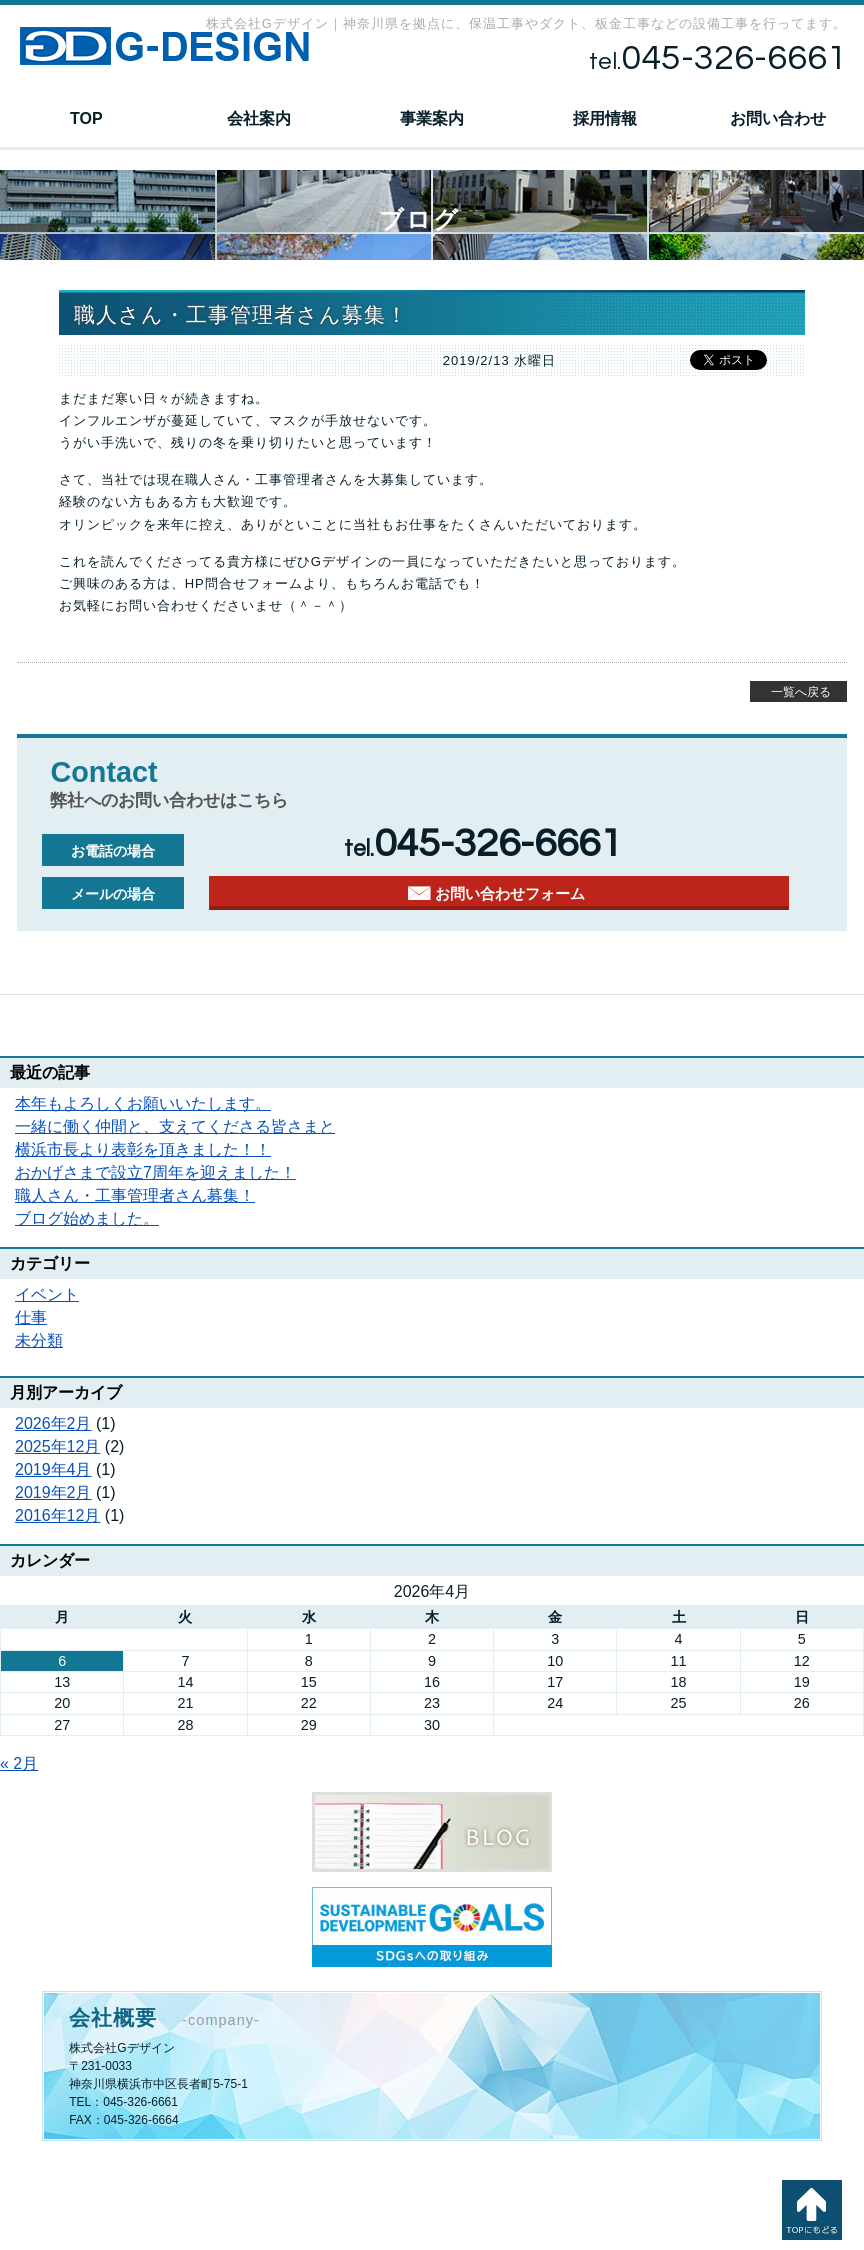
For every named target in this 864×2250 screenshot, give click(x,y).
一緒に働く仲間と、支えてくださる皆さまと (175, 1126)
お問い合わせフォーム (510, 893)
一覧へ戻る (801, 692)
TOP (86, 118)
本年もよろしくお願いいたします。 (143, 1103)
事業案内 (432, 118)
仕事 (31, 1317)
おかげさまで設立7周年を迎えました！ (155, 1172)
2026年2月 (53, 1423)
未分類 (39, 1340)
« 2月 (19, 1763)
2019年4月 (53, 1469)
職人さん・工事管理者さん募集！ (135, 1195)
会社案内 (259, 118)
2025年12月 (57, 1446)
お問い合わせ (778, 118)
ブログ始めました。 (87, 1218)
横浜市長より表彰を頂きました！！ (143, 1149)
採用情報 (605, 118)
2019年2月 (53, 1492)
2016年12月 (57, 1515)
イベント (47, 1294)
